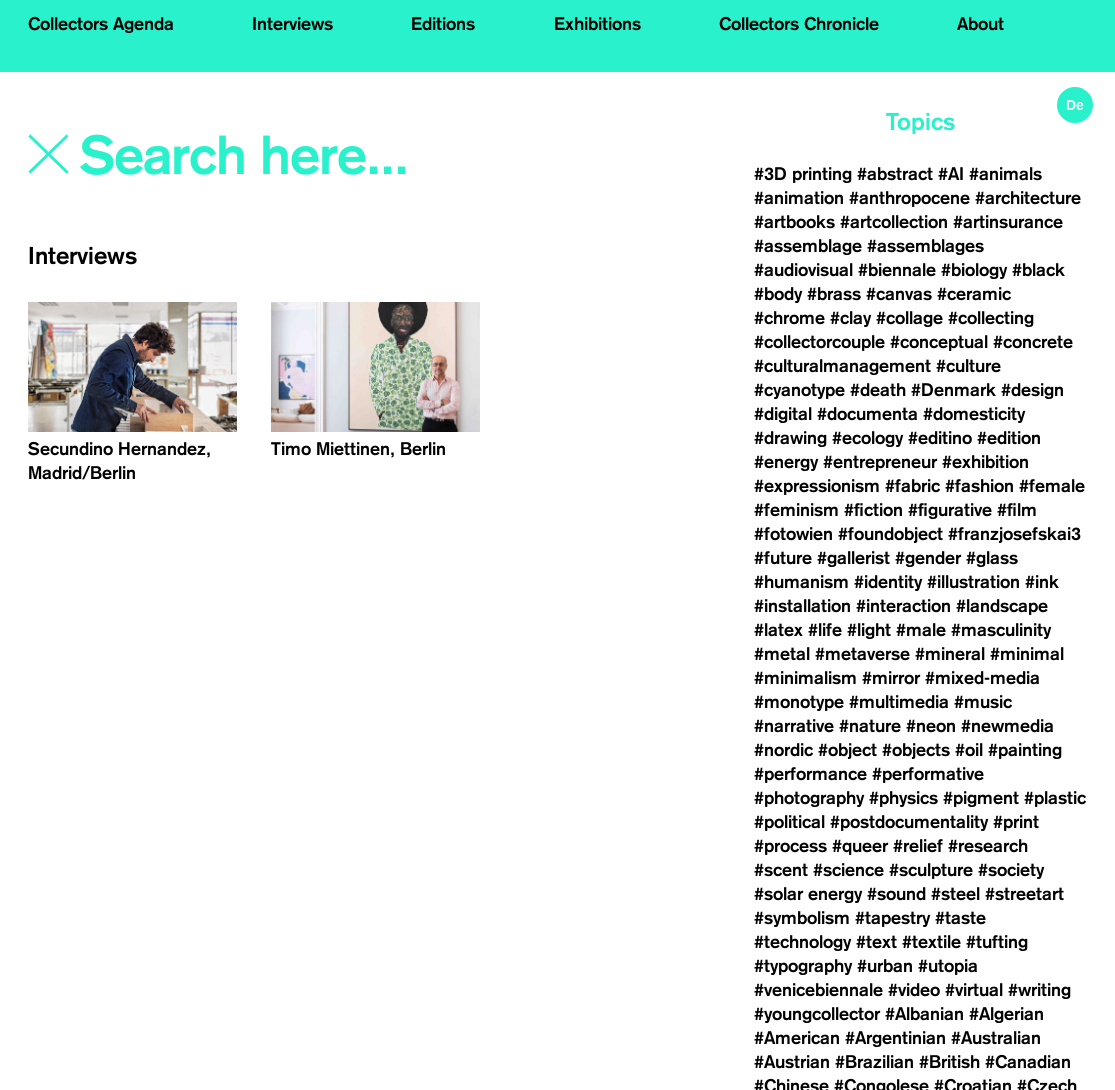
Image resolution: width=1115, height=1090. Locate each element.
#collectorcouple (819, 342)
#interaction (903, 606)
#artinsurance (1008, 222)
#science (848, 870)
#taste (960, 918)
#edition (1009, 438)
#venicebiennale (818, 990)
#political (789, 822)
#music (983, 702)
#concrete (1033, 342)
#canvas (899, 294)
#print (1016, 822)
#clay (850, 318)
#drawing (790, 438)
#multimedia (899, 702)
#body (778, 294)
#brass (834, 294)
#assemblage (808, 246)
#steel (955, 894)
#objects (916, 750)
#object (847, 750)
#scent (781, 870)
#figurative (950, 510)
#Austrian (792, 1062)
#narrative (794, 726)
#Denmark (953, 390)
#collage (909, 318)
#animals (1005, 174)
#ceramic (974, 294)
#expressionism (817, 486)
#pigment (981, 798)
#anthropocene (909, 198)
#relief (918, 846)
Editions (443, 24)
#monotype (799, 702)
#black (1038, 270)
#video (914, 990)
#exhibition (985, 462)
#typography (803, 966)
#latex (778, 630)
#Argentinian (895, 1038)
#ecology (867, 438)
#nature (870, 726)
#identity (888, 582)
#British (949, 1062)
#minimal (1027, 654)
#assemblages (925, 246)
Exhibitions (597, 24)
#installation (802, 606)
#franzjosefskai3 (1014, 534)
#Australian (996, 1038)
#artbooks (794, 222)
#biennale (897, 270)
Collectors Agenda (101, 24)
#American (797, 1038)
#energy (786, 462)
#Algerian (1006, 1014)
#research (988, 846)
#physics (903, 798)
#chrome (789, 318)
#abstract (895, 174)
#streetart (1024, 894)
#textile (931, 942)
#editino (940, 438)
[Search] (289, 157)
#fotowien (793, 534)
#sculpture (931, 870)
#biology (974, 270)
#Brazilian (874, 1062)
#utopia (948, 966)
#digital (783, 414)
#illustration (973, 582)
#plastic (1055, 798)
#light (869, 630)
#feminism (796, 510)
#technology (802, 942)
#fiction (873, 510)
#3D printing (803, 174)
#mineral (950, 654)
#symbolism (802, 918)
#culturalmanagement (842, 366)
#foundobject (890, 534)
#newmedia (1007, 726)
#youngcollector (817, 1014)
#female (1052, 486)
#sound (896, 894)
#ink (1042, 582)
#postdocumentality (909, 822)
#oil (969, 750)
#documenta (867, 414)
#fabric (912, 486)
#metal (782, 654)
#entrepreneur (880, 462)
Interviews (292, 24)
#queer (860, 846)
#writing (1039, 990)
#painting (1025, 750)
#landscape (1002, 606)
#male (921, 630)
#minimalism (805, 678)
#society (1011, 870)
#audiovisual (803, 270)
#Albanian (924, 1014)
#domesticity (974, 414)
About (980, 24)
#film (1017, 510)
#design (1032, 390)
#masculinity (1001, 630)
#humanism (801, 582)
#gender (928, 558)
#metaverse (862, 654)
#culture (968, 366)
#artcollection (894, 222)
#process (790, 846)
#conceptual (939, 342)
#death (878, 390)
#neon (931, 726)
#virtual (974, 990)
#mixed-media (982, 678)
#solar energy (808, 894)
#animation (799, 198)
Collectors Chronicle (799, 24)
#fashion (979, 486)
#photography (809, 798)
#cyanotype (799, 390)
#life (825, 630)
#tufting (997, 942)
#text (876, 942)
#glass (992, 558)
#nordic (783, 750)
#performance (810, 774)
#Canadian (1028, 1062)
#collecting (991, 318)
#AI (951, 174)
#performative (928, 774)
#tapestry (892, 918)
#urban (885, 966)
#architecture (1028, 198)
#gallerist (853, 558)
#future (783, 558)
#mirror (891, 678)
